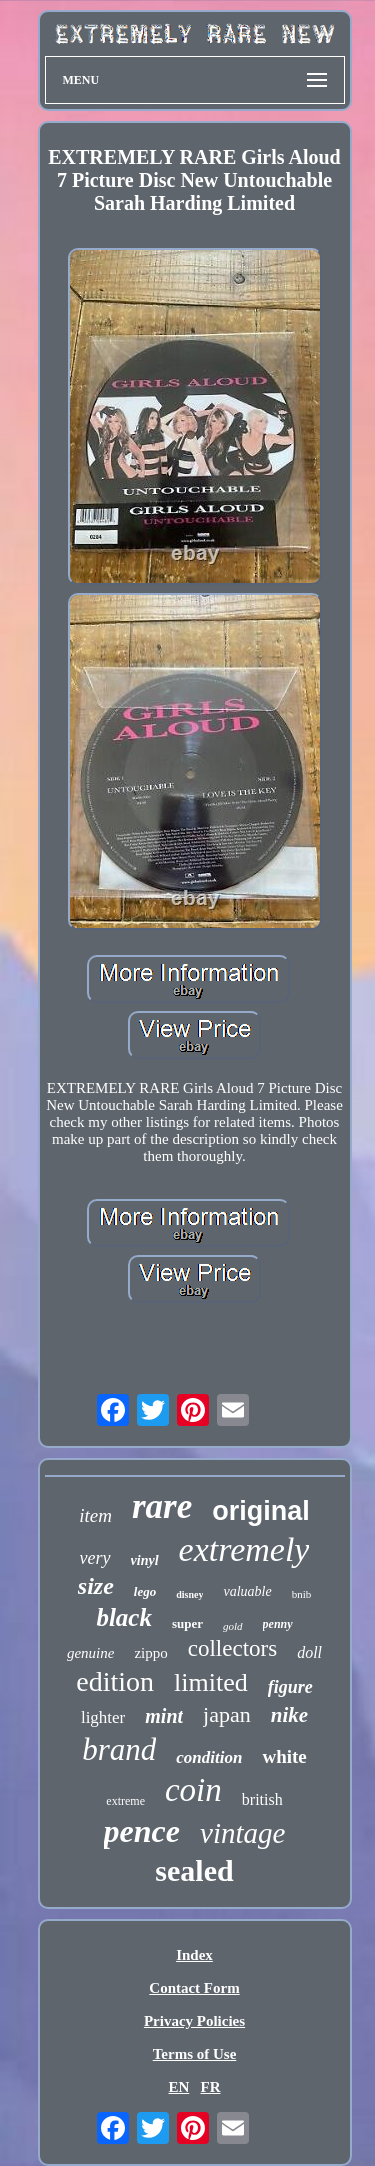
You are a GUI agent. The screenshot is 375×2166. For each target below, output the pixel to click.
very (95, 1558)
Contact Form (194, 1988)
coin (193, 1790)
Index (194, 1955)
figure (290, 1687)
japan (227, 1714)
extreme (125, 1801)
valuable (247, 1591)
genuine (90, 1653)
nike (289, 1715)
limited (211, 1682)
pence (142, 1831)
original (261, 1511)
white (284, 1756)
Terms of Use (195, 2054)
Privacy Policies (194, 2021)
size (96, 1586)
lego (145, 1591)
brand (119, 1749)
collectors (232, 1648)
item (95, 1515)
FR (211, 2087)
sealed (194, 1870)
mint (164, 1716)
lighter (103, 1717)
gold (233, 1626)
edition (115, 1681)
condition (209, 1757)
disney (189, 1594)
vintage (242, 1833)
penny (278, 1624)
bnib (302, 1594)
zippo (150, 1653)
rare (162, 1506)
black (124, 1617)
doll (309, 1652)
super (187, 1623)
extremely (244, 1549)
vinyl (145, 1560)
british (262, 1799)
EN (178, 2087)
